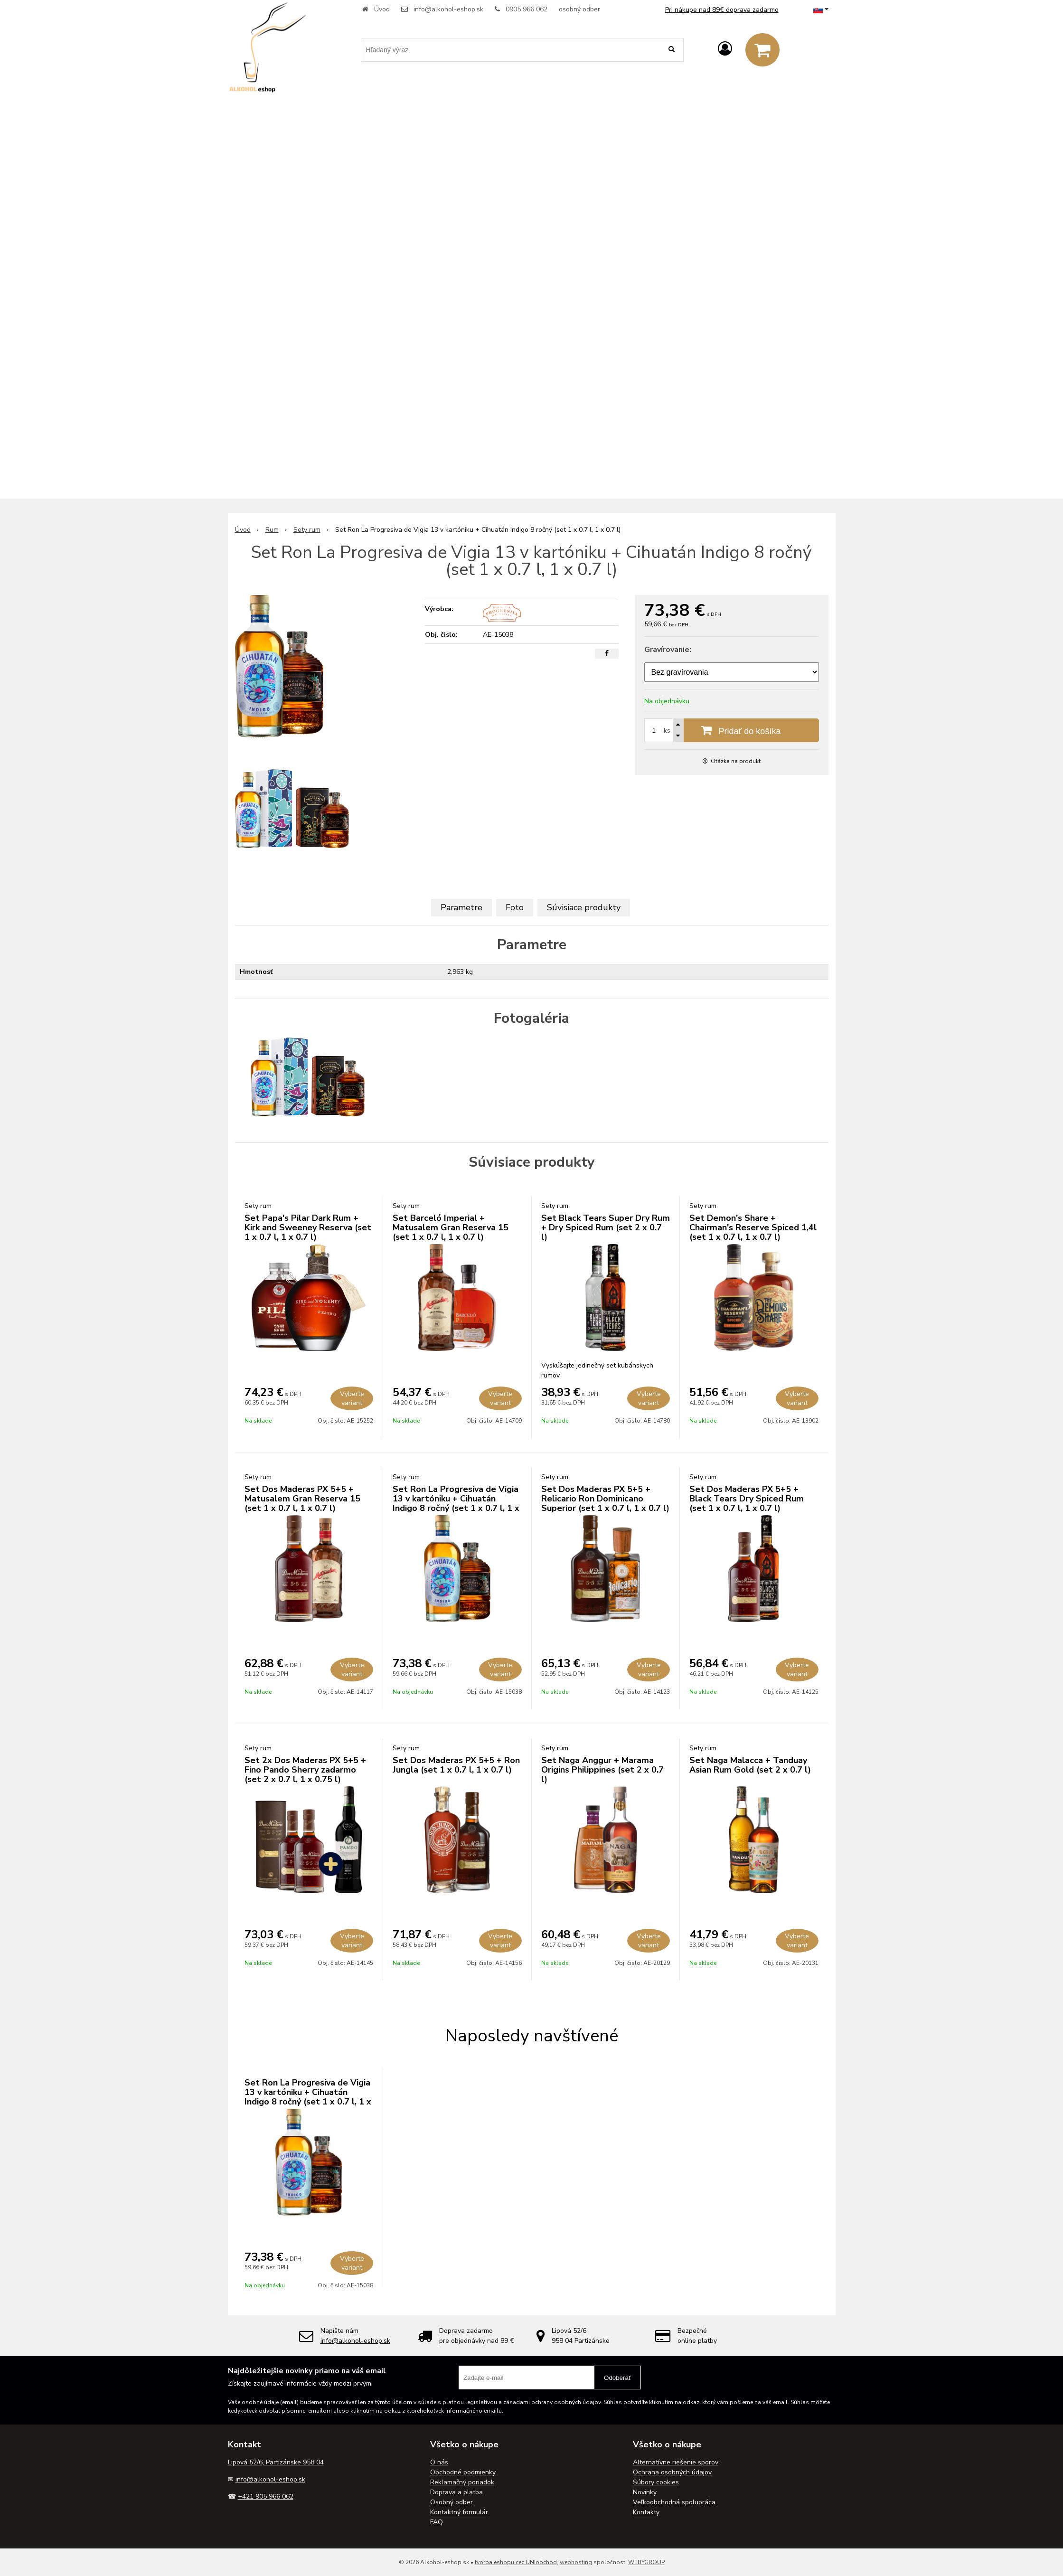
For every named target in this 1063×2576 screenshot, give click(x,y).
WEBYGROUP (646, 2562)
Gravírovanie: (667, 649)
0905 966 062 (526, 9)
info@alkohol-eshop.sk (448, 9)
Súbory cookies (656, 2482)
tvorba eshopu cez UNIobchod (516, 2562)
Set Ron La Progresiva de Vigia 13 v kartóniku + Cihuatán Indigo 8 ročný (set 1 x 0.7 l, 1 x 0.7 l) (456, 1503)
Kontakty (646, 2512)
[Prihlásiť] (725, 49)
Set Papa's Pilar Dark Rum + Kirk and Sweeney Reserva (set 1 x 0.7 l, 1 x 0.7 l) (308, 1227)
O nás (439, 2462)
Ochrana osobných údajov (672, 2472)
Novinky (645, 2492)
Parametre (461, 907)
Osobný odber (451, 2502)
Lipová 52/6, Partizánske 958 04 (276, 2462)
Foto (515, 907)
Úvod (382, 9)
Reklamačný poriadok (462, 2482)
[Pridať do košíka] (731, 730)
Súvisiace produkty (584, 907)
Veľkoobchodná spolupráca (674, 2502)
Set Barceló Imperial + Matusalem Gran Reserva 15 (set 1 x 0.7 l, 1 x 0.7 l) (450, 1227)
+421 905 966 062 (265, 2496)
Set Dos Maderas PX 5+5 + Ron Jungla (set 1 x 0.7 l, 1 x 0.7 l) (456, 1765)
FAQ (436, 2522)
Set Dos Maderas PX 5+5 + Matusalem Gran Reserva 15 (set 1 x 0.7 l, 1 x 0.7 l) (302, 1498)
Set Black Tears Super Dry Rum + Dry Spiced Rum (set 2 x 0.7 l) (605, 1227)
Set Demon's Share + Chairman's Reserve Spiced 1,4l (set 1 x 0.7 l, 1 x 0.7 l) (753, 1227)
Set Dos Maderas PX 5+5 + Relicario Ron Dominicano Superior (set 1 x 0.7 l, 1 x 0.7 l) (605, 1498)
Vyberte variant (352, 1398)
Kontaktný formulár (459, 2512)
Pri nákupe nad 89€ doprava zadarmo (722, 9)
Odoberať (617, 2377)
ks (667, 730)
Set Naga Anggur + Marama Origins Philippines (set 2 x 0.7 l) (602, 1770)
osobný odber (579, 9)
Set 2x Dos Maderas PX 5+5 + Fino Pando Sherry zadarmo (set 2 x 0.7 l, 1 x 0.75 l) (305, 1770)
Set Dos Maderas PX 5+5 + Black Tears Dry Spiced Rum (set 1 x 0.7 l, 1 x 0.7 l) (746, 1498)
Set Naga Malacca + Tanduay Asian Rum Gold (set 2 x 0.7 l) (750, 1765)
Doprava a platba (456, 2492)
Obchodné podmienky (463, 2472)
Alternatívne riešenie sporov (675, 2462)
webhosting (576, 2562)
